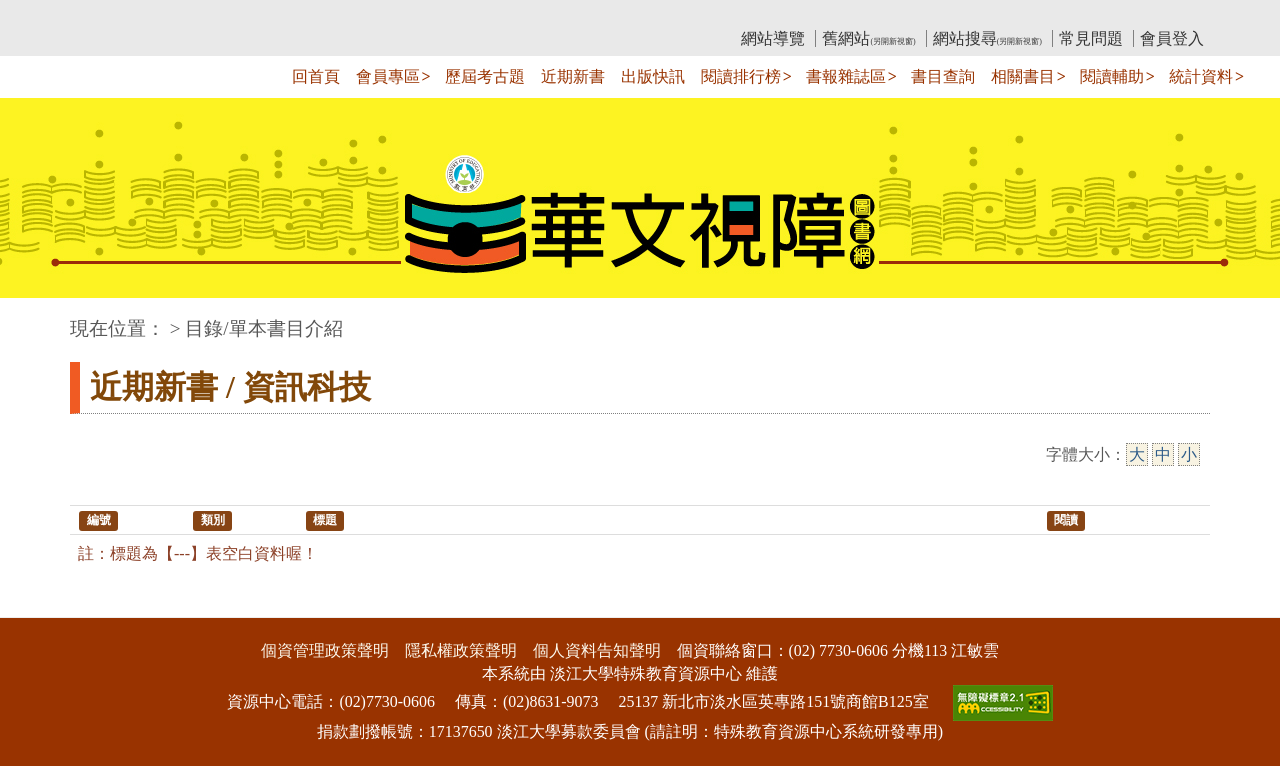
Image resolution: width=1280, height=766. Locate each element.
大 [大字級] (1137, 454)
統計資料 (1201, 76)
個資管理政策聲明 (325, 650)
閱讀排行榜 (741, 76)
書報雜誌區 (846, 76)
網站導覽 (773, 38)
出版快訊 (653, 76)
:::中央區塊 (38, 318)
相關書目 (1023, 76)
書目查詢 (943, 76)
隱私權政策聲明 (461, 650)
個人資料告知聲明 (597, 650)
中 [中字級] (1163, 454)
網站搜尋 (987, 38)
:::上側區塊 (108, 15)
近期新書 (573, 76)
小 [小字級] (1189, 454)
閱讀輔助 (1112, 76)
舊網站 (868, 38)
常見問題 (1091, 38)
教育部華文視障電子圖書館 (247, 15)
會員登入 (1172, 38)
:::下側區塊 (38, 604)
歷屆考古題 (485, 76)
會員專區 (388, 76)
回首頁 (316, 76)
